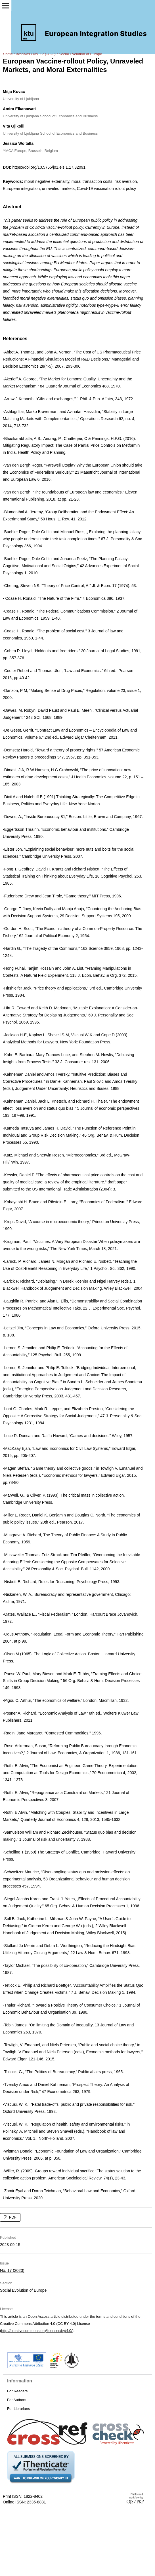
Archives (23, 54)
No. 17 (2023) (44, 54)
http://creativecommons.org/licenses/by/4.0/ (36, 2331)
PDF (12, 2217)
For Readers (17, 2391)
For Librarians (18, 2408)
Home (8, 54)
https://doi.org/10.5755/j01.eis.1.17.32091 (48, 167)
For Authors (16, 2400)
